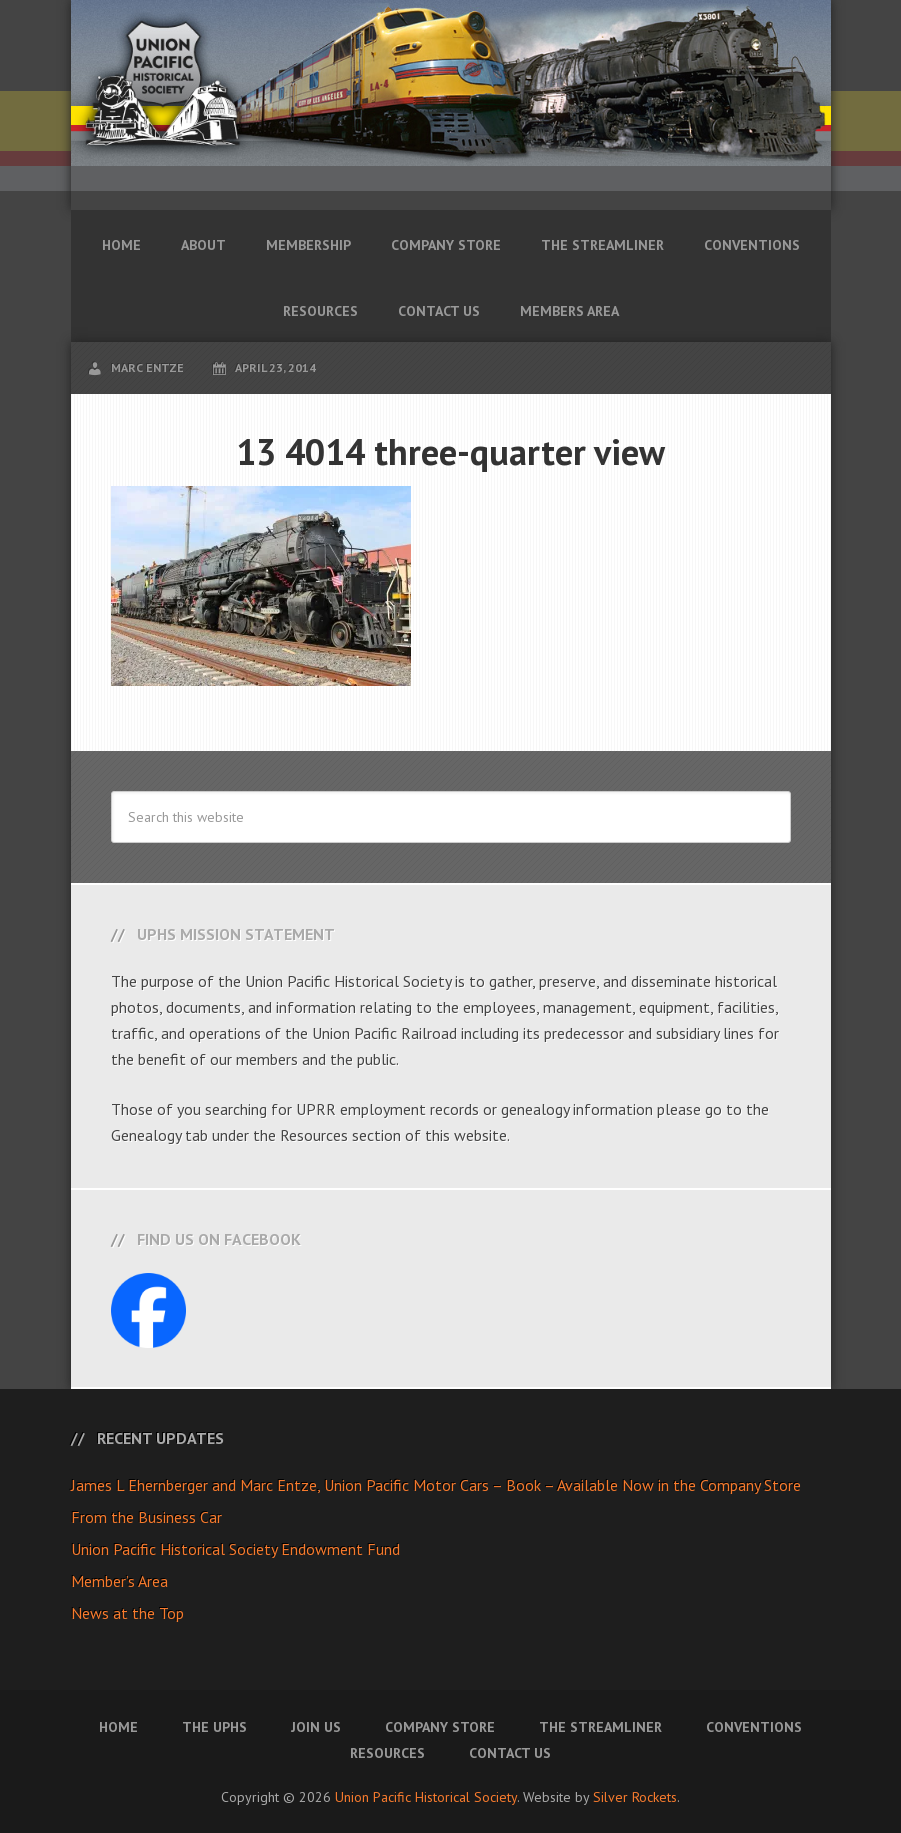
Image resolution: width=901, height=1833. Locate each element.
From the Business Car (146, 1517)
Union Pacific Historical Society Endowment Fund (235, 1549)
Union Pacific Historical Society (426, 1797)
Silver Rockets (635, 1797)
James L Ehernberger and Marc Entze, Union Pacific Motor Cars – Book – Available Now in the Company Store (436, 1485)
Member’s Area (119, 1581)
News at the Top (127, 1613)
